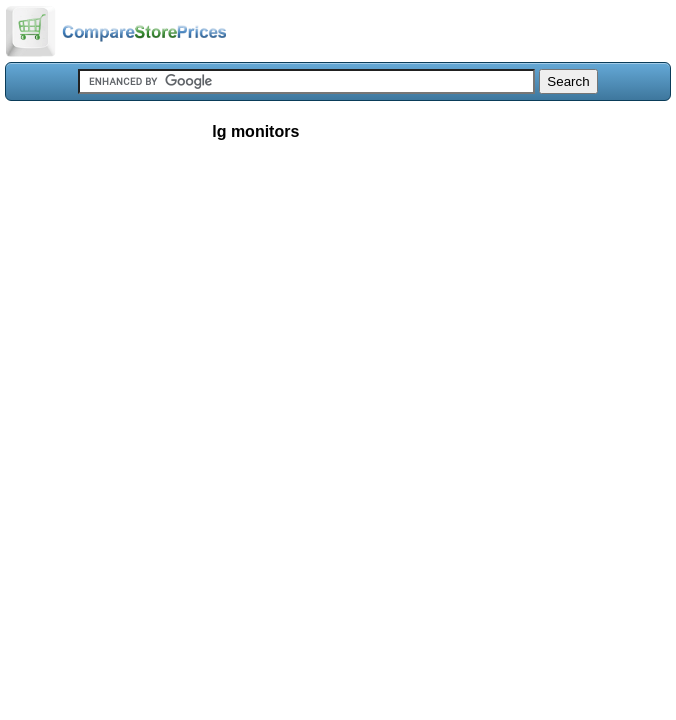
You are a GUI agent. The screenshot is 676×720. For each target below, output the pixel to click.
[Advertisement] (338, 304)
